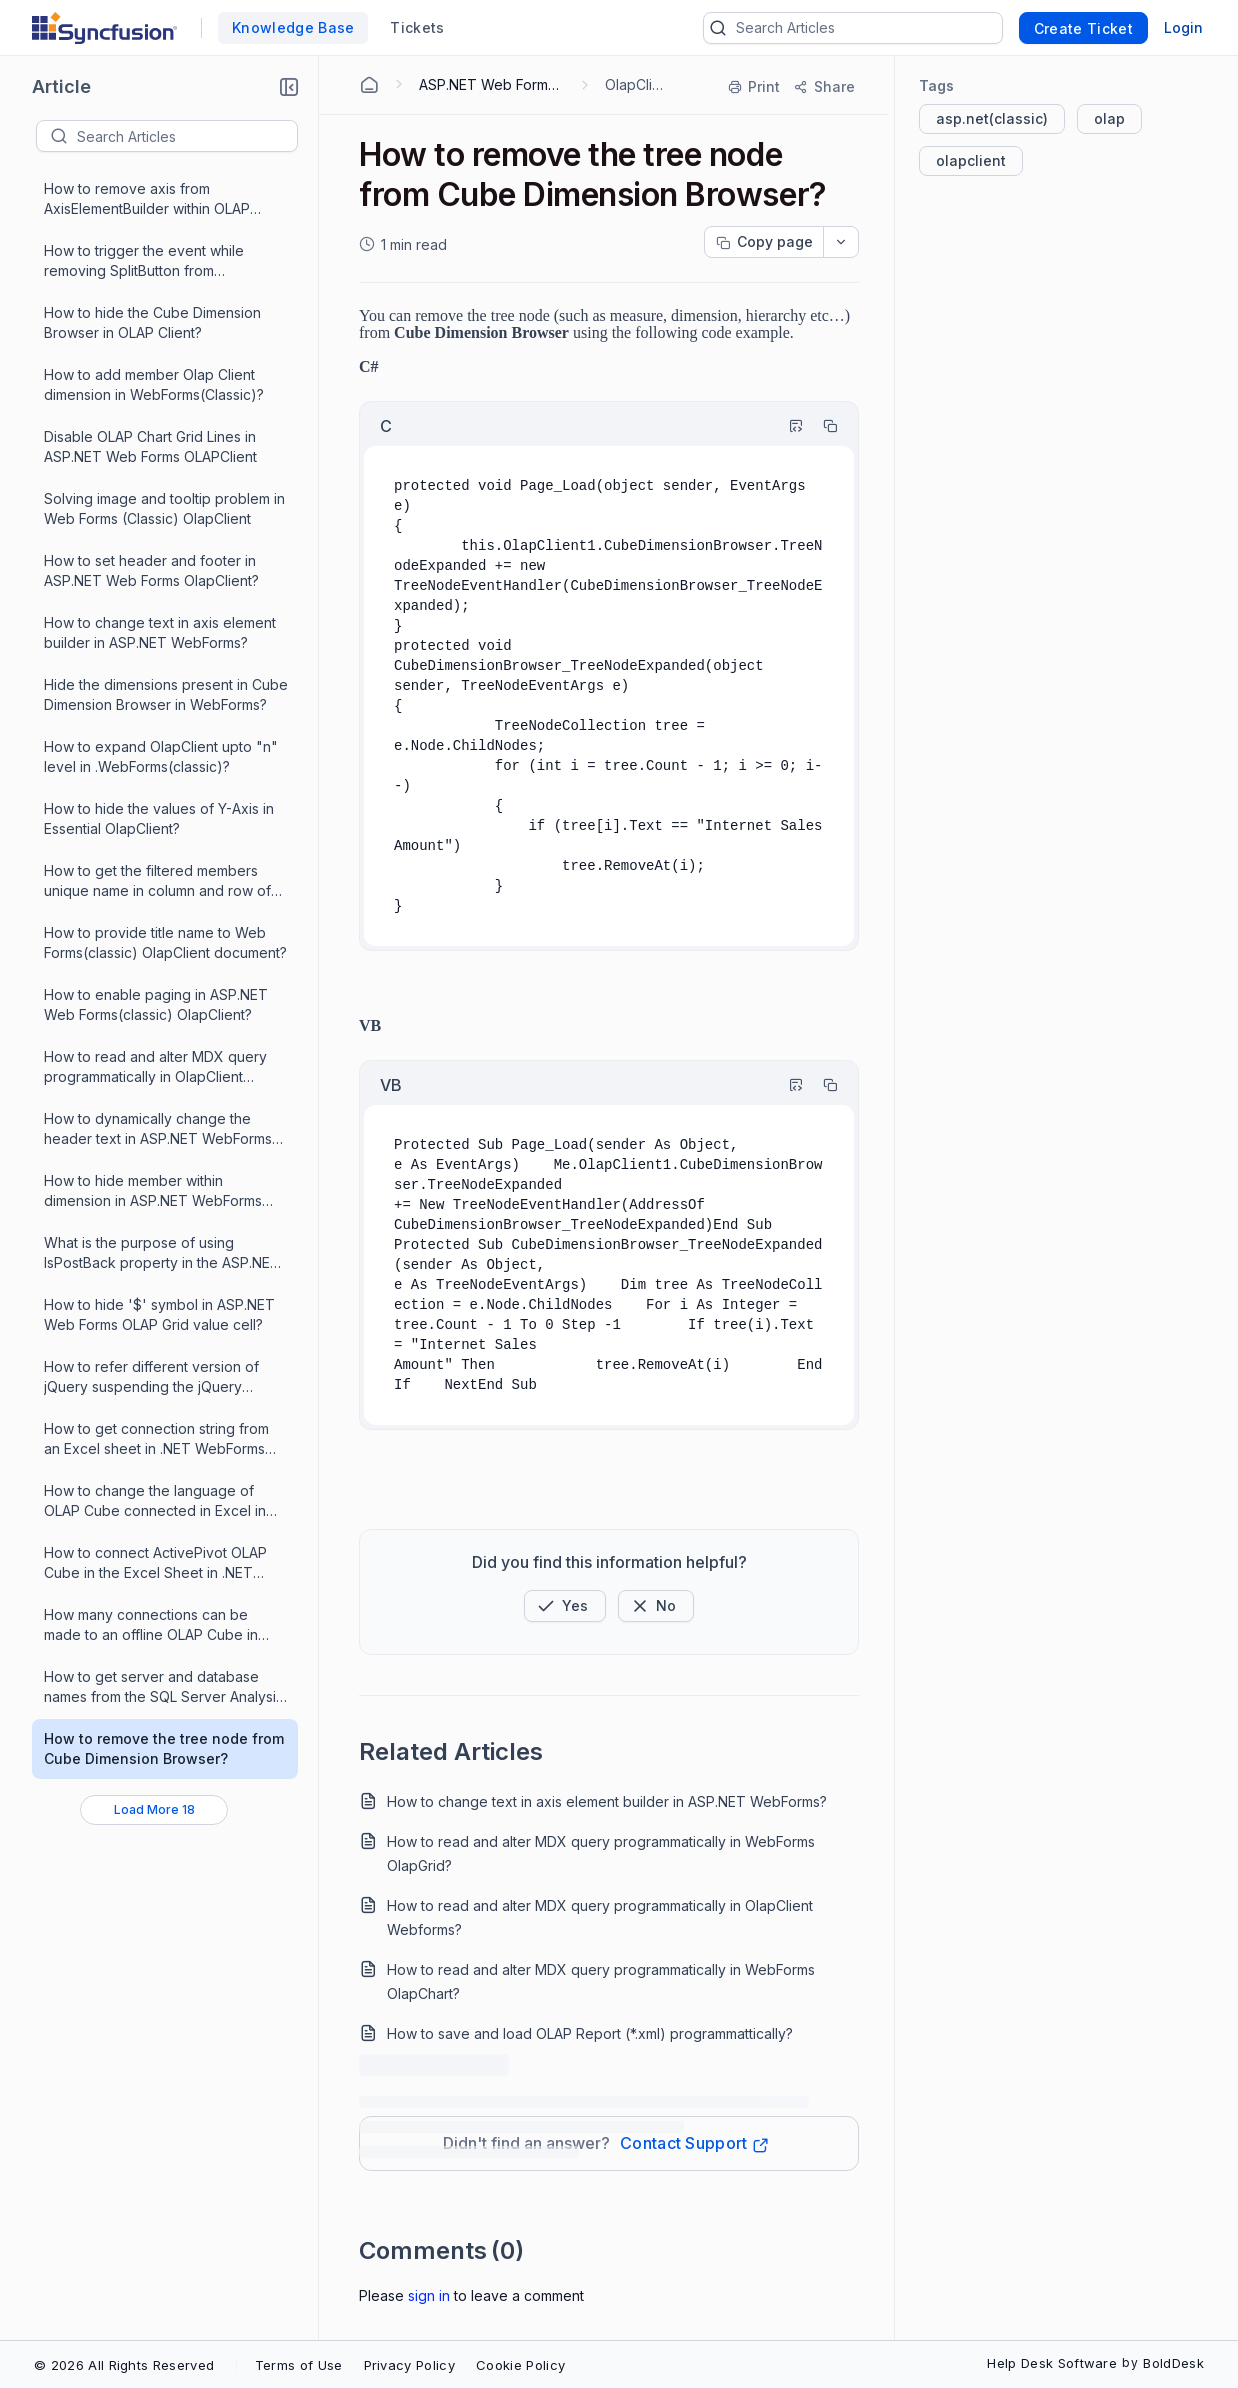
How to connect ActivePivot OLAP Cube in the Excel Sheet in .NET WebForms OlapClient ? (155, 1563)
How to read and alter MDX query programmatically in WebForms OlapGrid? (601, 1853)
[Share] (823, 87)
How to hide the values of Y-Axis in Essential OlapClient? (159, 818)
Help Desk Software (1052, 2363)
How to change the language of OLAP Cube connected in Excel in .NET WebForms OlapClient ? (155, 1501)
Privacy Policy (409, 2365)
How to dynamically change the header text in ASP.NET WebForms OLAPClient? (158, 1129)
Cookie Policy (520, 2365)
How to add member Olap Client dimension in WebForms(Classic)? (154, 384)
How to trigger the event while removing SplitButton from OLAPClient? (144, 261)
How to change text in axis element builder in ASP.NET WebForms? (160, 632)
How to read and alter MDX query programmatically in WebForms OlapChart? (601, 1981)
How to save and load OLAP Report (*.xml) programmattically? (590, 2033)
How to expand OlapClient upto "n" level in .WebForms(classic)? (161, 756)
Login (1183, 27)
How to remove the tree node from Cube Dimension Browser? (164, 1748)
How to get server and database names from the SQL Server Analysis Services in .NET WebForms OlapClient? (163, 1687)
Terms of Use (299, 2365)
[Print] (755, 87)
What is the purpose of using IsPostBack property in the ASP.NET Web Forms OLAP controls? (162, 1253)
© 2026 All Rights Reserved (124, 2365)
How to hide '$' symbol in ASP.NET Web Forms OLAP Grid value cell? (159, 1314)
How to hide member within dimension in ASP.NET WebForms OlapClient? (153, 1191)
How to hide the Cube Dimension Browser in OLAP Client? (152, 322)
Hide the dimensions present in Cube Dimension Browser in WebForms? (166, 694)
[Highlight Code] (787, 426)
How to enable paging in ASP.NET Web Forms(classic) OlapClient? (156, 1004)
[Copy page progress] (764, 242)
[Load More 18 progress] (154, 1810)
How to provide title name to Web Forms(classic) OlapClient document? (165, 942)
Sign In (429, 2295)
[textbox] (187, 136)
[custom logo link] (104, 28)
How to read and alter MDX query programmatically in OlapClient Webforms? (155, 1067)
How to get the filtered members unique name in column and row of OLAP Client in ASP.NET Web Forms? (163, 881)
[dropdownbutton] (841, 242)
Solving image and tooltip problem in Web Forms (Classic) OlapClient (164, 508)
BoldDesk (1173, 2363)
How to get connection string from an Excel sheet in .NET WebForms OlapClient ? (156, 1439)
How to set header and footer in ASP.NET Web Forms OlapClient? (151, 570)
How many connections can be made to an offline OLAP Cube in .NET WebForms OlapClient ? (151, 1625)
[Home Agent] (369, 85)
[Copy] (821, 426)
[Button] (656, 1606)
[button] (289, 87)
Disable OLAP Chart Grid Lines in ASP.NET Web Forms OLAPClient (150, 446)
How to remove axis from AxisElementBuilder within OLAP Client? (147, 199)
